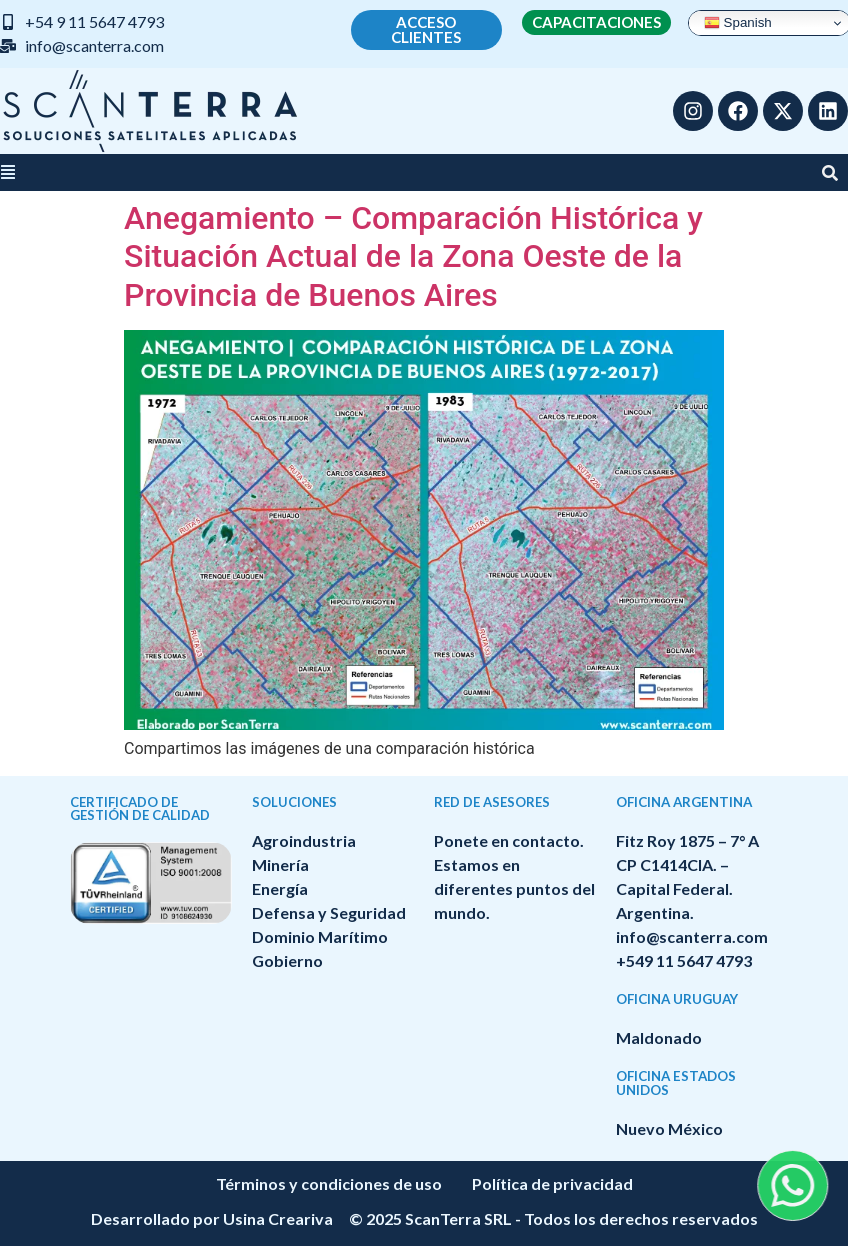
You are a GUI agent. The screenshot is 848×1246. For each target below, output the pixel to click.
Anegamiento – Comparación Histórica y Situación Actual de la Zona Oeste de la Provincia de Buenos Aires (413, 256)
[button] (8, 173)
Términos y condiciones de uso (329, 1183)
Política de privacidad (552, 1183)
